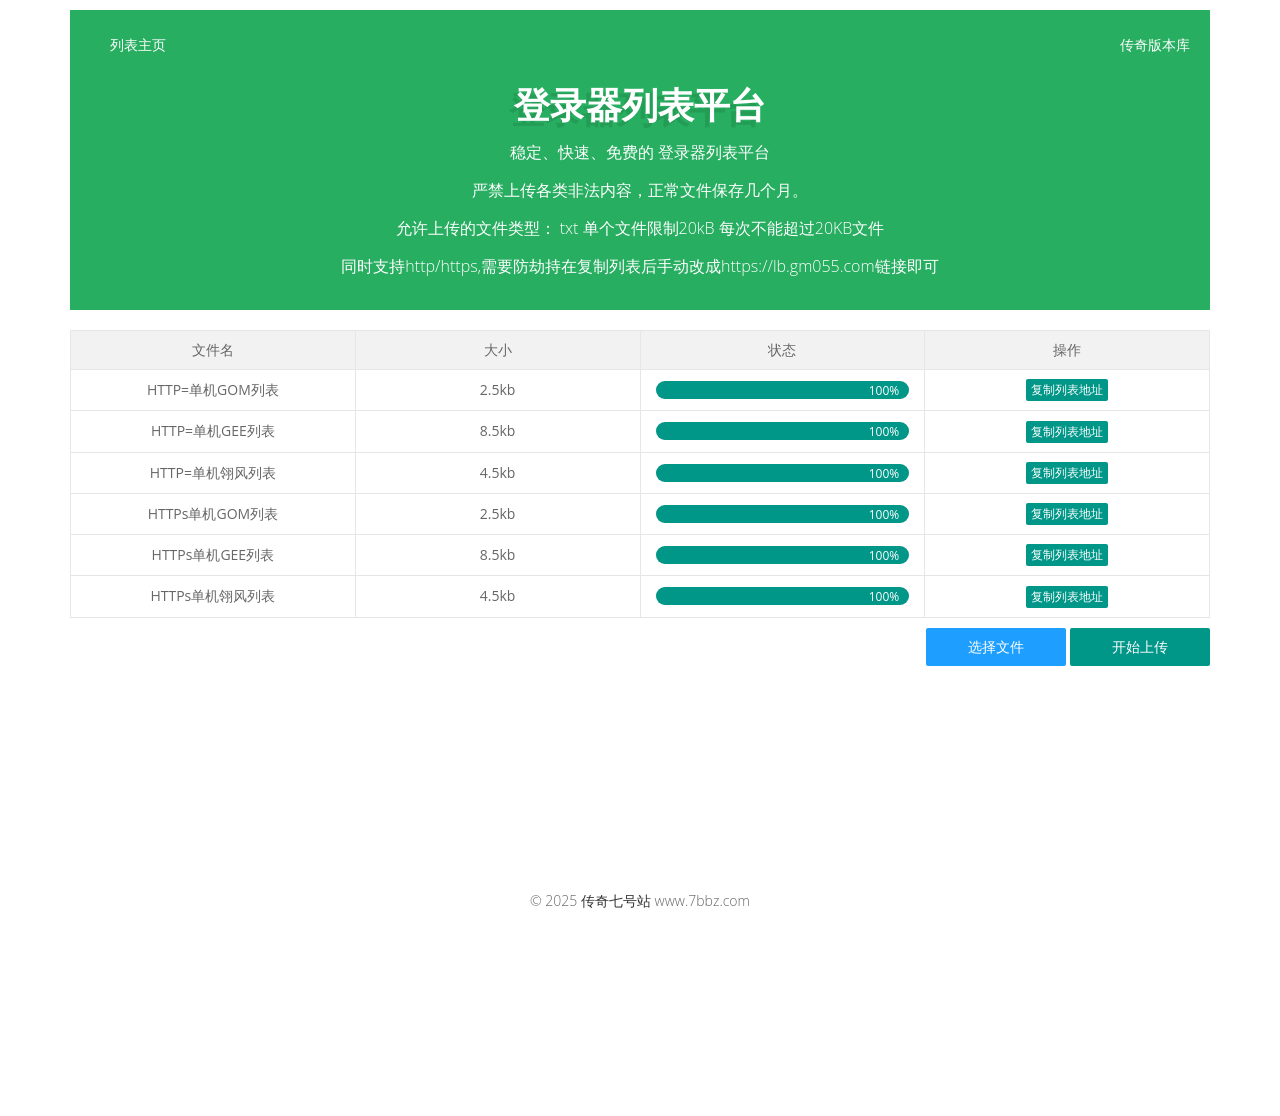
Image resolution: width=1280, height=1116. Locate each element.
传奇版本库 (1155, 44)
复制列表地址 (1067, 389)
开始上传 (1140, 646)
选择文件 (996, 646)
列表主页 (138, 44)
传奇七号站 (616, 900)
